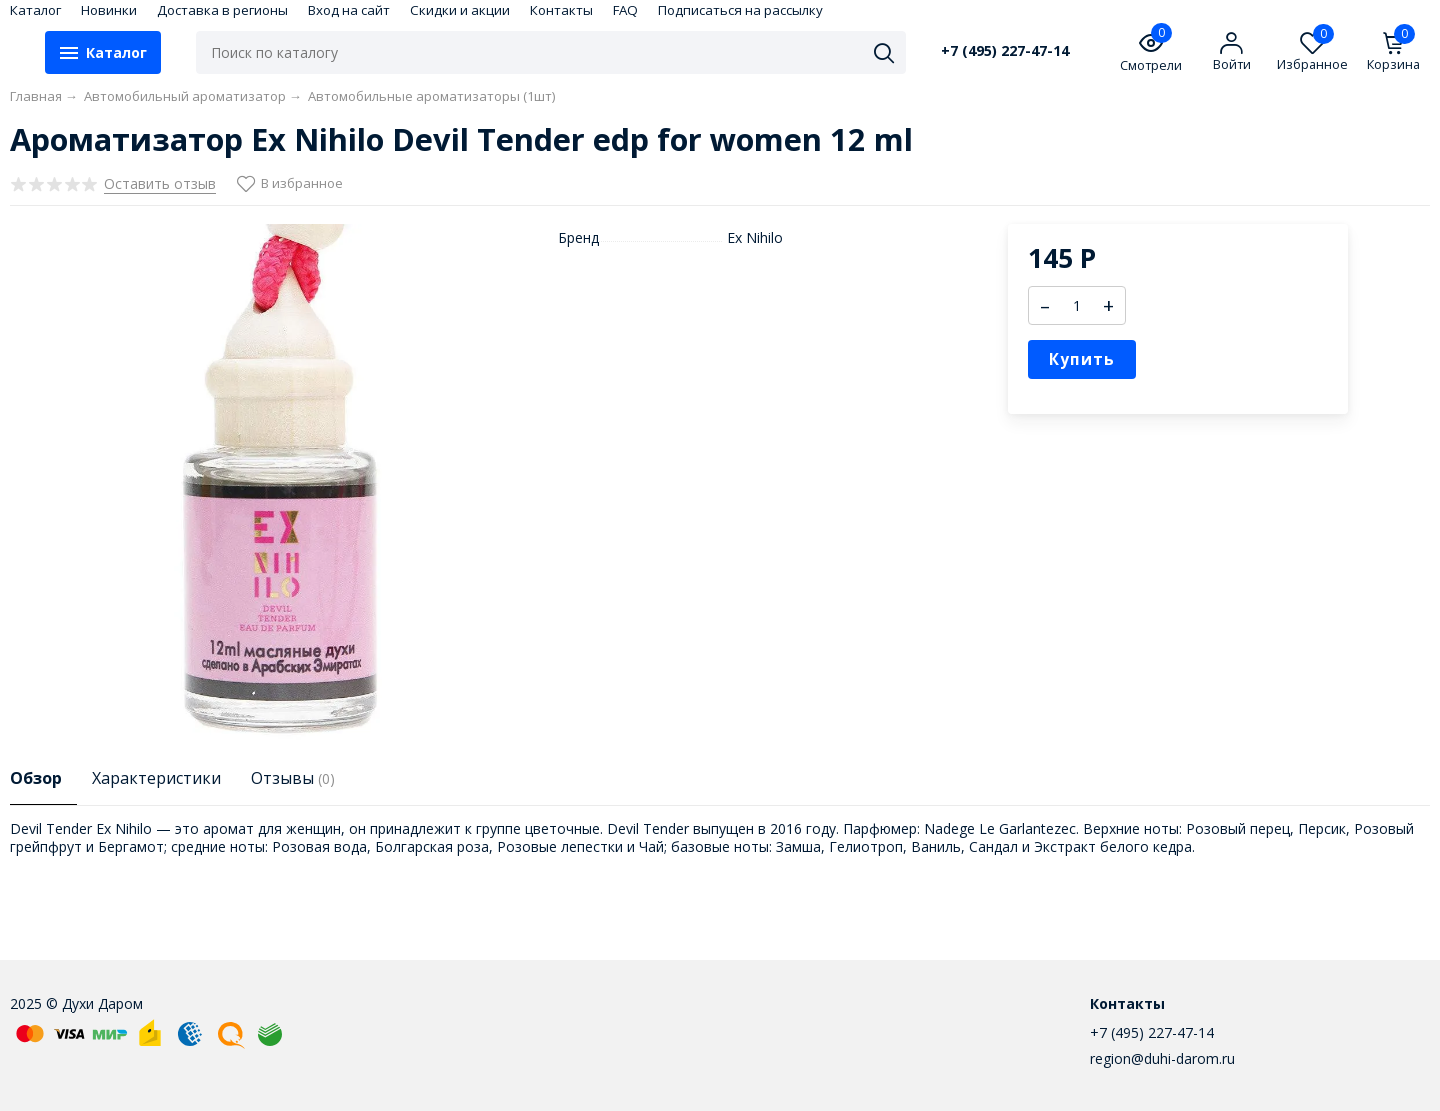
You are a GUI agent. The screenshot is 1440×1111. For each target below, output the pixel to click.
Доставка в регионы (222, 10)
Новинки (109, 10)
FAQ (625, 10)
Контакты (561, 10)
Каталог (35, 10)
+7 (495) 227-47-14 (1005, 51)
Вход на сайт (349, 10)
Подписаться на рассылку (740, 10)
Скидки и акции (460, 10)
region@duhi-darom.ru (1162, 1058)
